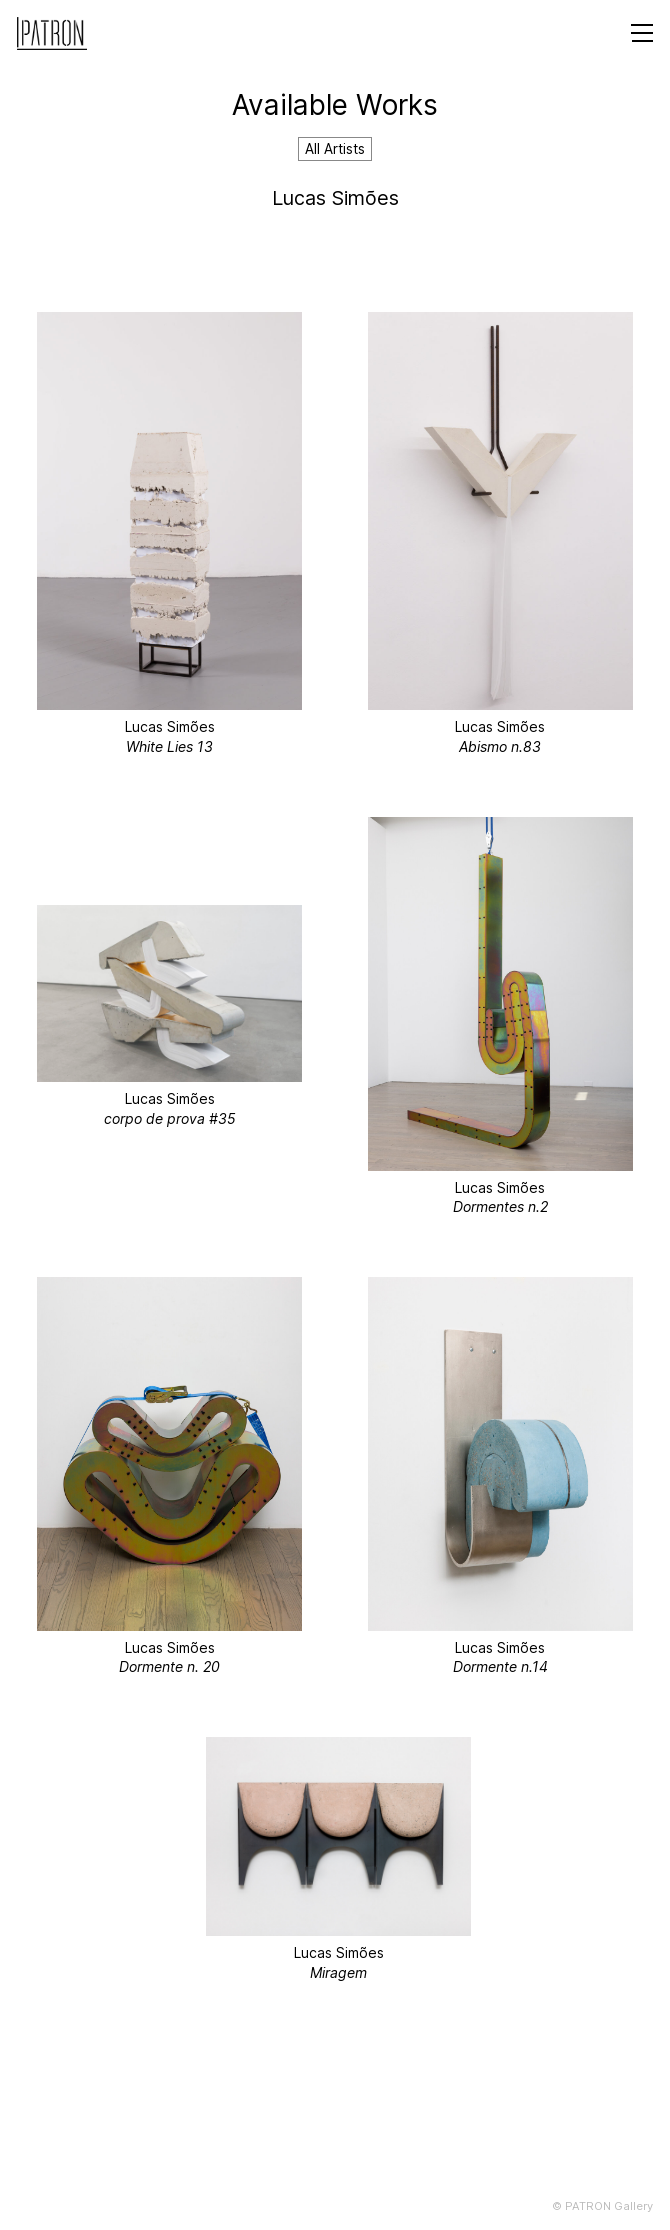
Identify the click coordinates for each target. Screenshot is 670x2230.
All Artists (335, 148)
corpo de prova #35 (170, 1118)
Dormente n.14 (500, 1666)
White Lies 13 (169, 746)
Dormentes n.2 (500, 1206)
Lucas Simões (170, 726)
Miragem (338, 1972)
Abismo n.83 (500, 746)
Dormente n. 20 (169, 1666)
